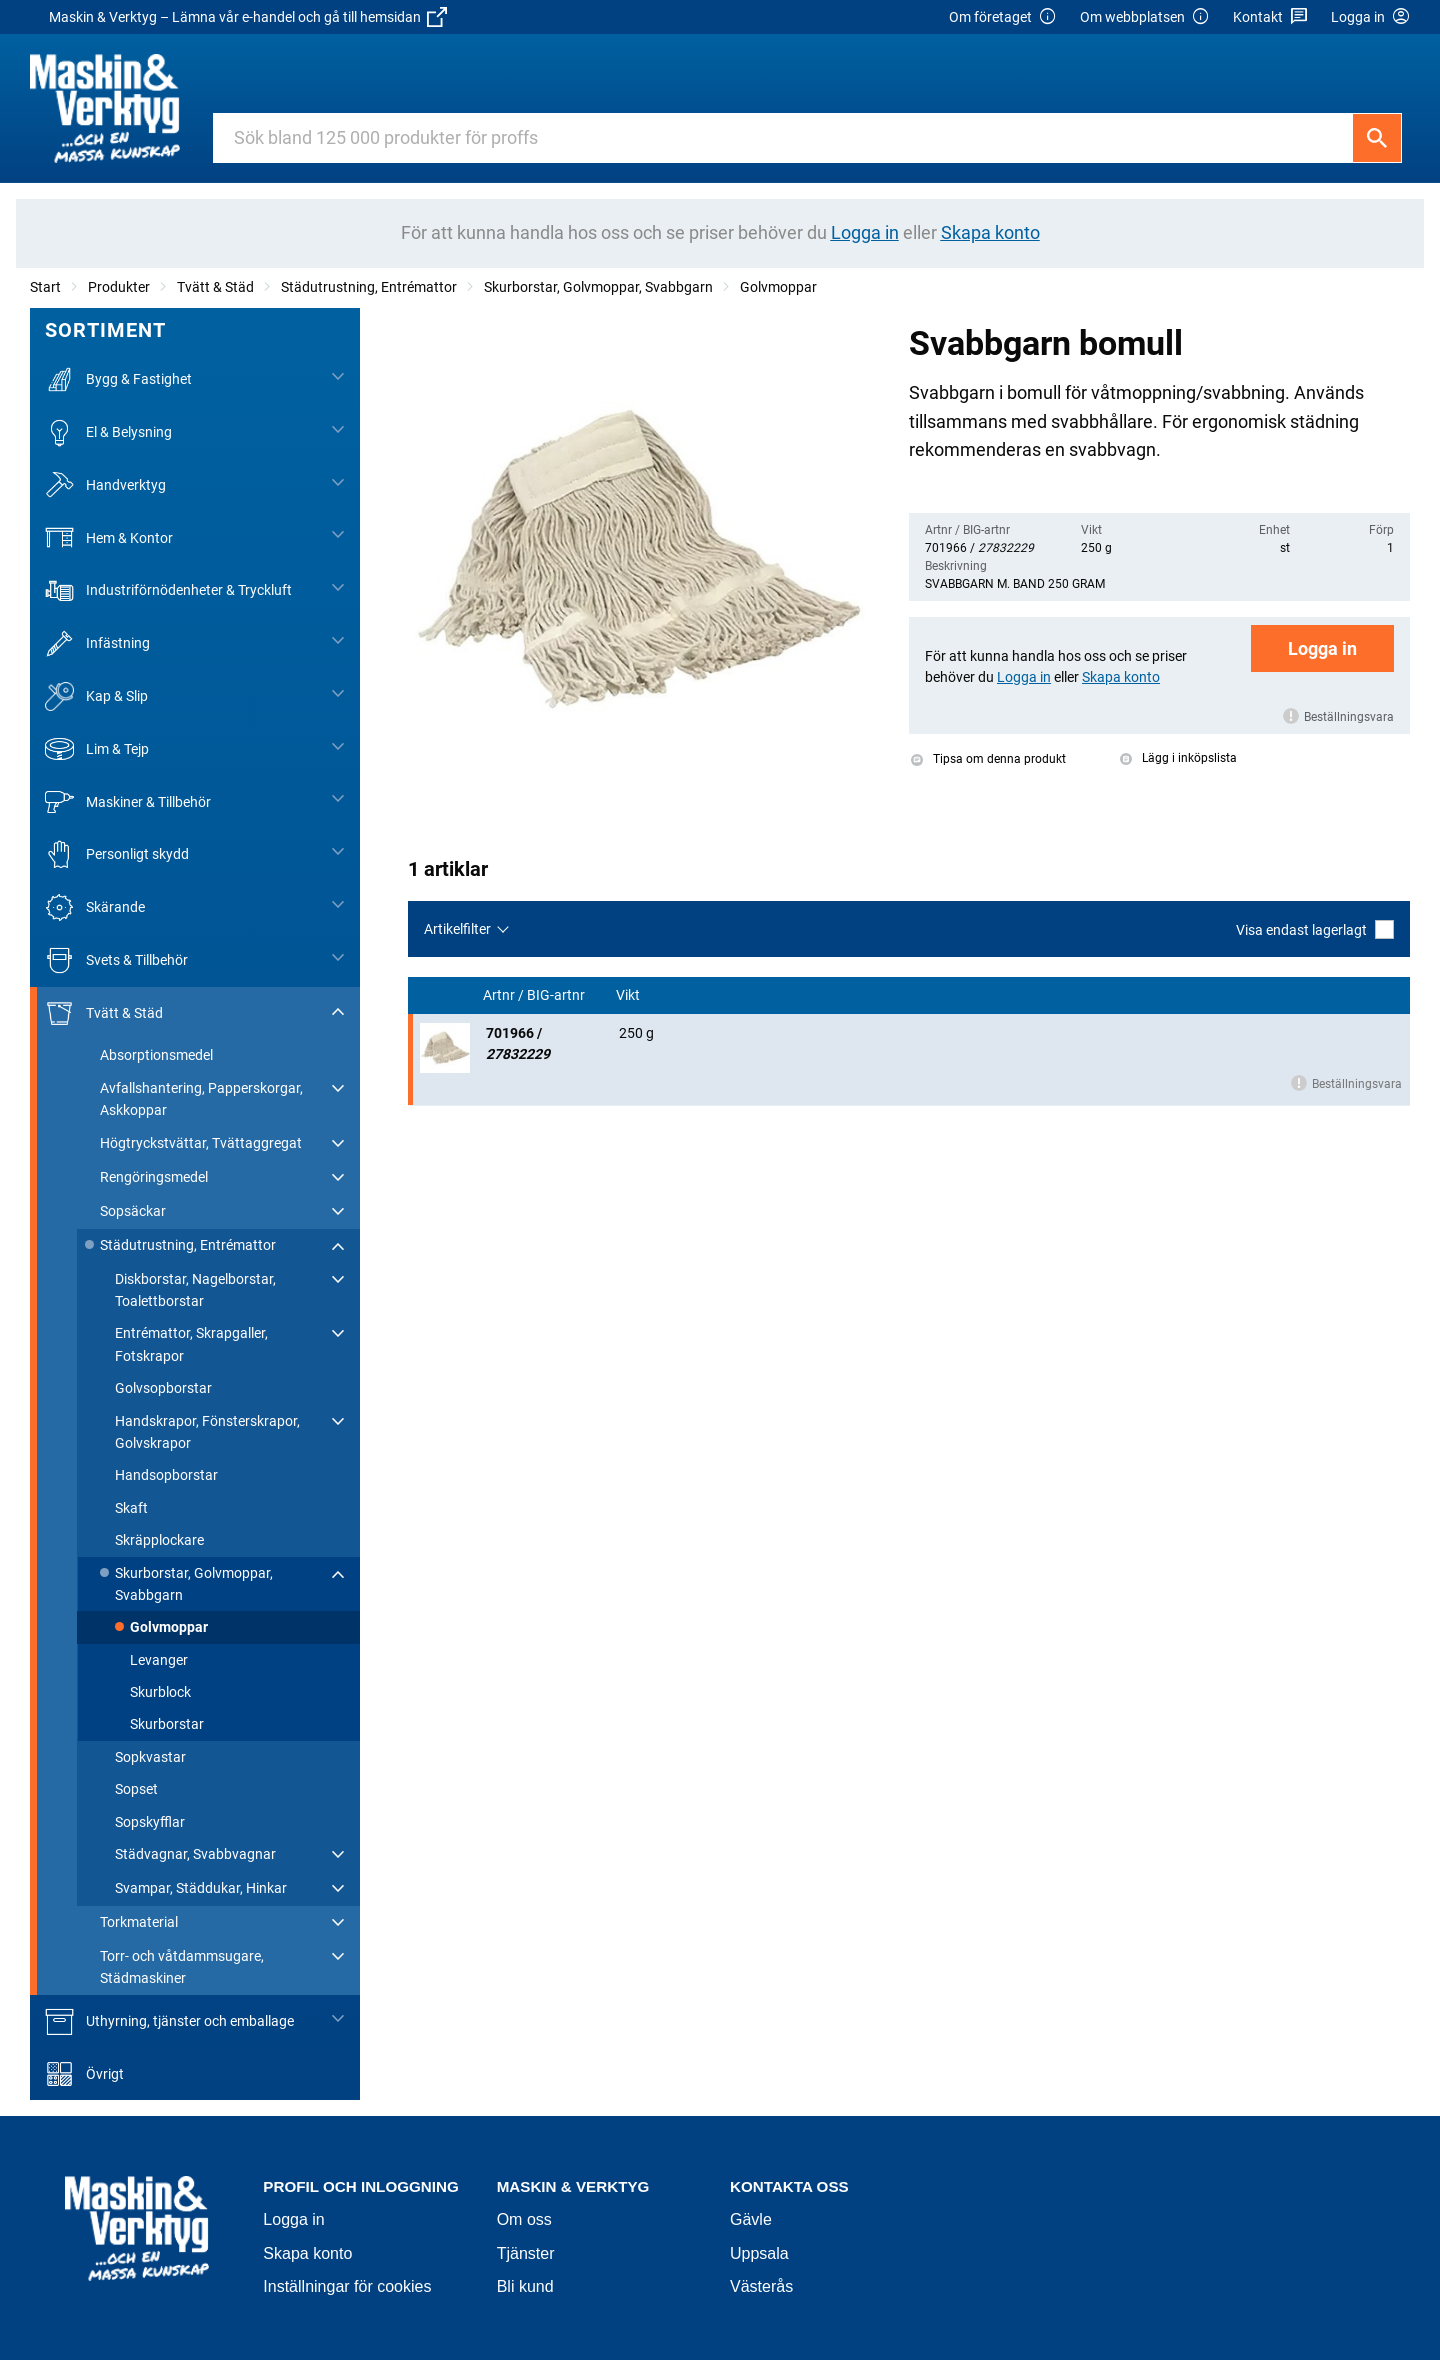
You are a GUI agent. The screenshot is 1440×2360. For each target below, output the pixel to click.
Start (45, 287)
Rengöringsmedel (154, 1177)
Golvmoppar (778, 287)
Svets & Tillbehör (116, 960)
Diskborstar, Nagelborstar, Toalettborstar (195, 1290)
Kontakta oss (789, 2186)
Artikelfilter (457, 929)
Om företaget (1003, 17)
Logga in (1322, 648)
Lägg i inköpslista (1178, 758)
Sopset (136, 1789)
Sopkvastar (150, 1757)
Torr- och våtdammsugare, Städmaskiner (182, 1967)
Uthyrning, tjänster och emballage (169, 2021)
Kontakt (1270, 17)
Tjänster (526, 2253)
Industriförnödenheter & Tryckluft (168, 590)
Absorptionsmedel (156, 1055)
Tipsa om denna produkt (988, 759)
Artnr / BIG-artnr (535, 995)
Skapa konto (307, 2253)
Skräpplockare (159, 1540)
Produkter (119, 287)
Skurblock (160, 1692)
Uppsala (759, 2253)
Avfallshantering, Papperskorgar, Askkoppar (201, 1099)
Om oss (524, 2219)
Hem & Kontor (109, 537)
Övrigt (84, 2074)
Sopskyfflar (150, 1822)
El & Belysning (108, 432)
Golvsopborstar (163, 1388)
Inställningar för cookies (347, 2286)
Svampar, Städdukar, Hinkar (201, 1888)
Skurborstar (167, 1724)
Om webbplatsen (1145, 17)
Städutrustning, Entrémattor (369, 287)
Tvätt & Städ (215, 287)
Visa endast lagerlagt (1315, 929)
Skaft (131, 1508)
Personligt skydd (117, 854)
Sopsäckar (133, 1211)
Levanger (159, 1660)
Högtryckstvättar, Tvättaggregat (201, 1143)
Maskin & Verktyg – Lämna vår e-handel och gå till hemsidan (248, 17)
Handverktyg (105, 485)
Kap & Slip (96, 696)
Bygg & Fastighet (118, 379)
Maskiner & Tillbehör (128, 801)
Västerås (761, 2286)
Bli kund (525, 2286)
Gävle (751, 2219)
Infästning (97, 643)
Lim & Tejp (97, 749)
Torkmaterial (139, 1922)
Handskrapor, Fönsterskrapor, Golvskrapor (207, 1432)
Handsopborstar (166, 1475)
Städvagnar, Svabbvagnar (195, 1854)
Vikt (629, 995)
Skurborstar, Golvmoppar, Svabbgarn (598, 287)
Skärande (95, 907)
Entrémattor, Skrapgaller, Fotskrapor (191, 1344)
